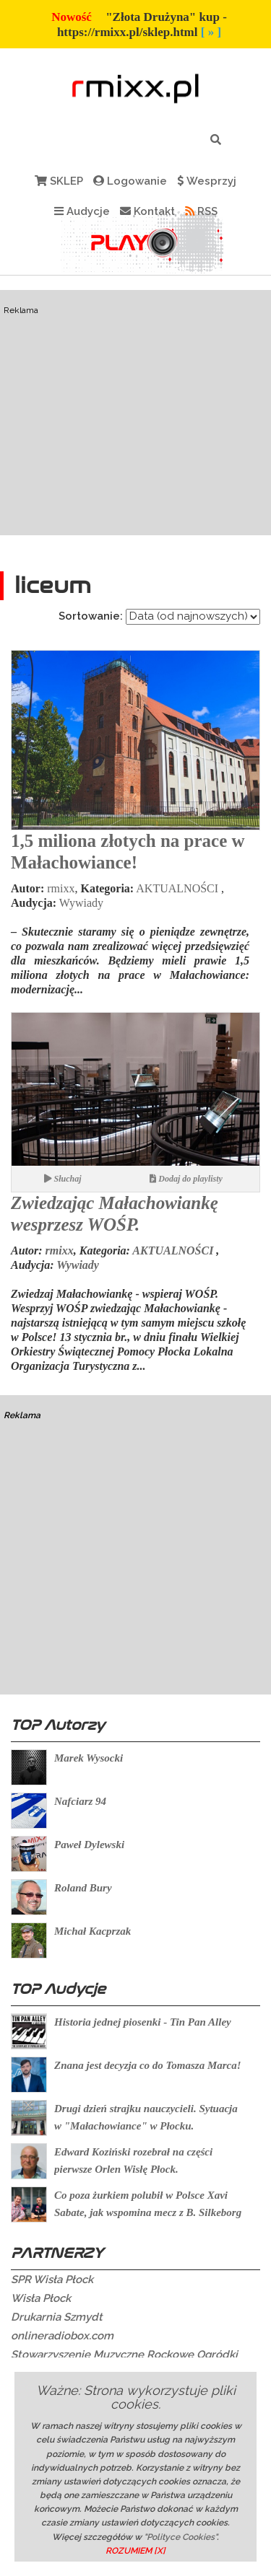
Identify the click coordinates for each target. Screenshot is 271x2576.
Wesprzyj (206, 181)
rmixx (60, 888)
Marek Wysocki (88, 1758)
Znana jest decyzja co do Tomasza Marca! (147, 2065)
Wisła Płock (41, 2298)
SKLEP (59, 181)
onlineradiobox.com (62, 2335)
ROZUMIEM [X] (135, 2551)
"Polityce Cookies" (180, 2537)
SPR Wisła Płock (52, 2279)
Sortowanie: (91, 616)
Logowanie (130, 181)
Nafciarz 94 (80, 1801)
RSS (201, 211)
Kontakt (147, 211)
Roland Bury (83, 1888)
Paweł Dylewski (89, 1844)
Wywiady (81, 903)
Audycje (82, 211)
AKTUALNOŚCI (177, 888)
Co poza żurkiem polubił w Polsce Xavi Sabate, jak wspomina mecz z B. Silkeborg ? (147, 2212)
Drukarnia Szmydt (57, 2317)
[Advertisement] (135, 439)
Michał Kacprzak (92, 1931)
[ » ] (211, 32)
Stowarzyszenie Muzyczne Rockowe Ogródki (124, 2354)
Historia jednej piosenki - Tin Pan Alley (142, 2022)
